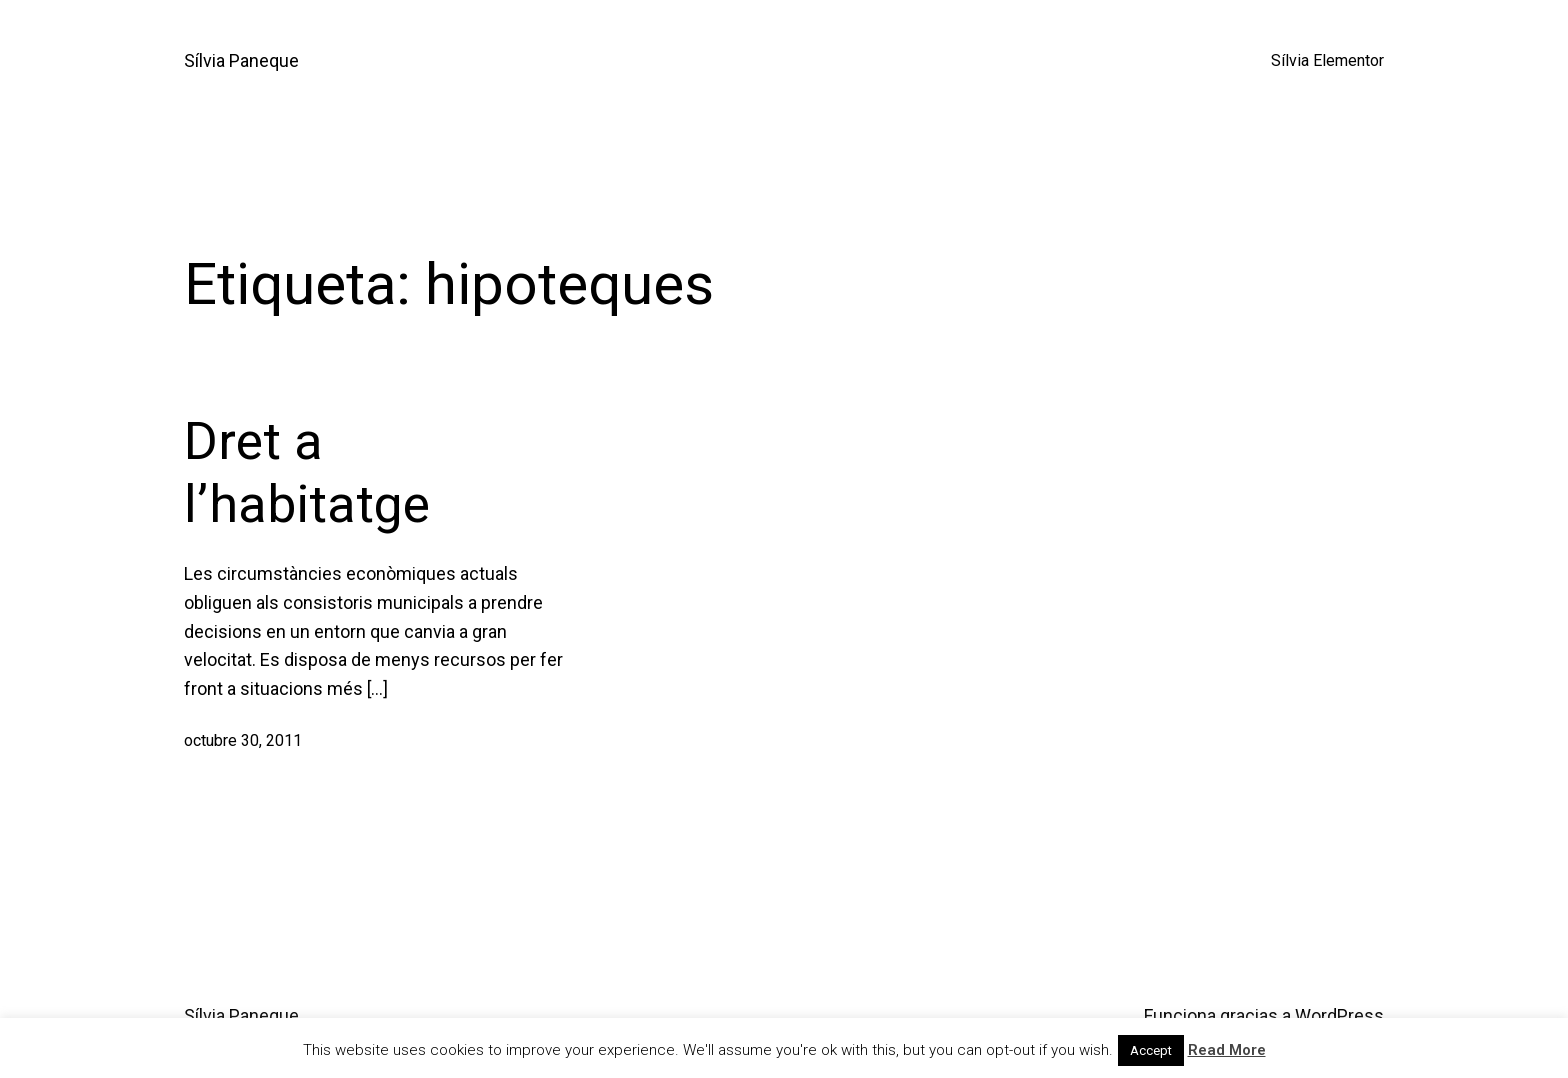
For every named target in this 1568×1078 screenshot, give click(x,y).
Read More (1227, 1050)
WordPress (1339, 1015)
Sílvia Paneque (241, 60)
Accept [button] (1151, 1050)
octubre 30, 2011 (243, 740)
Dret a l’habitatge (307, 472)
